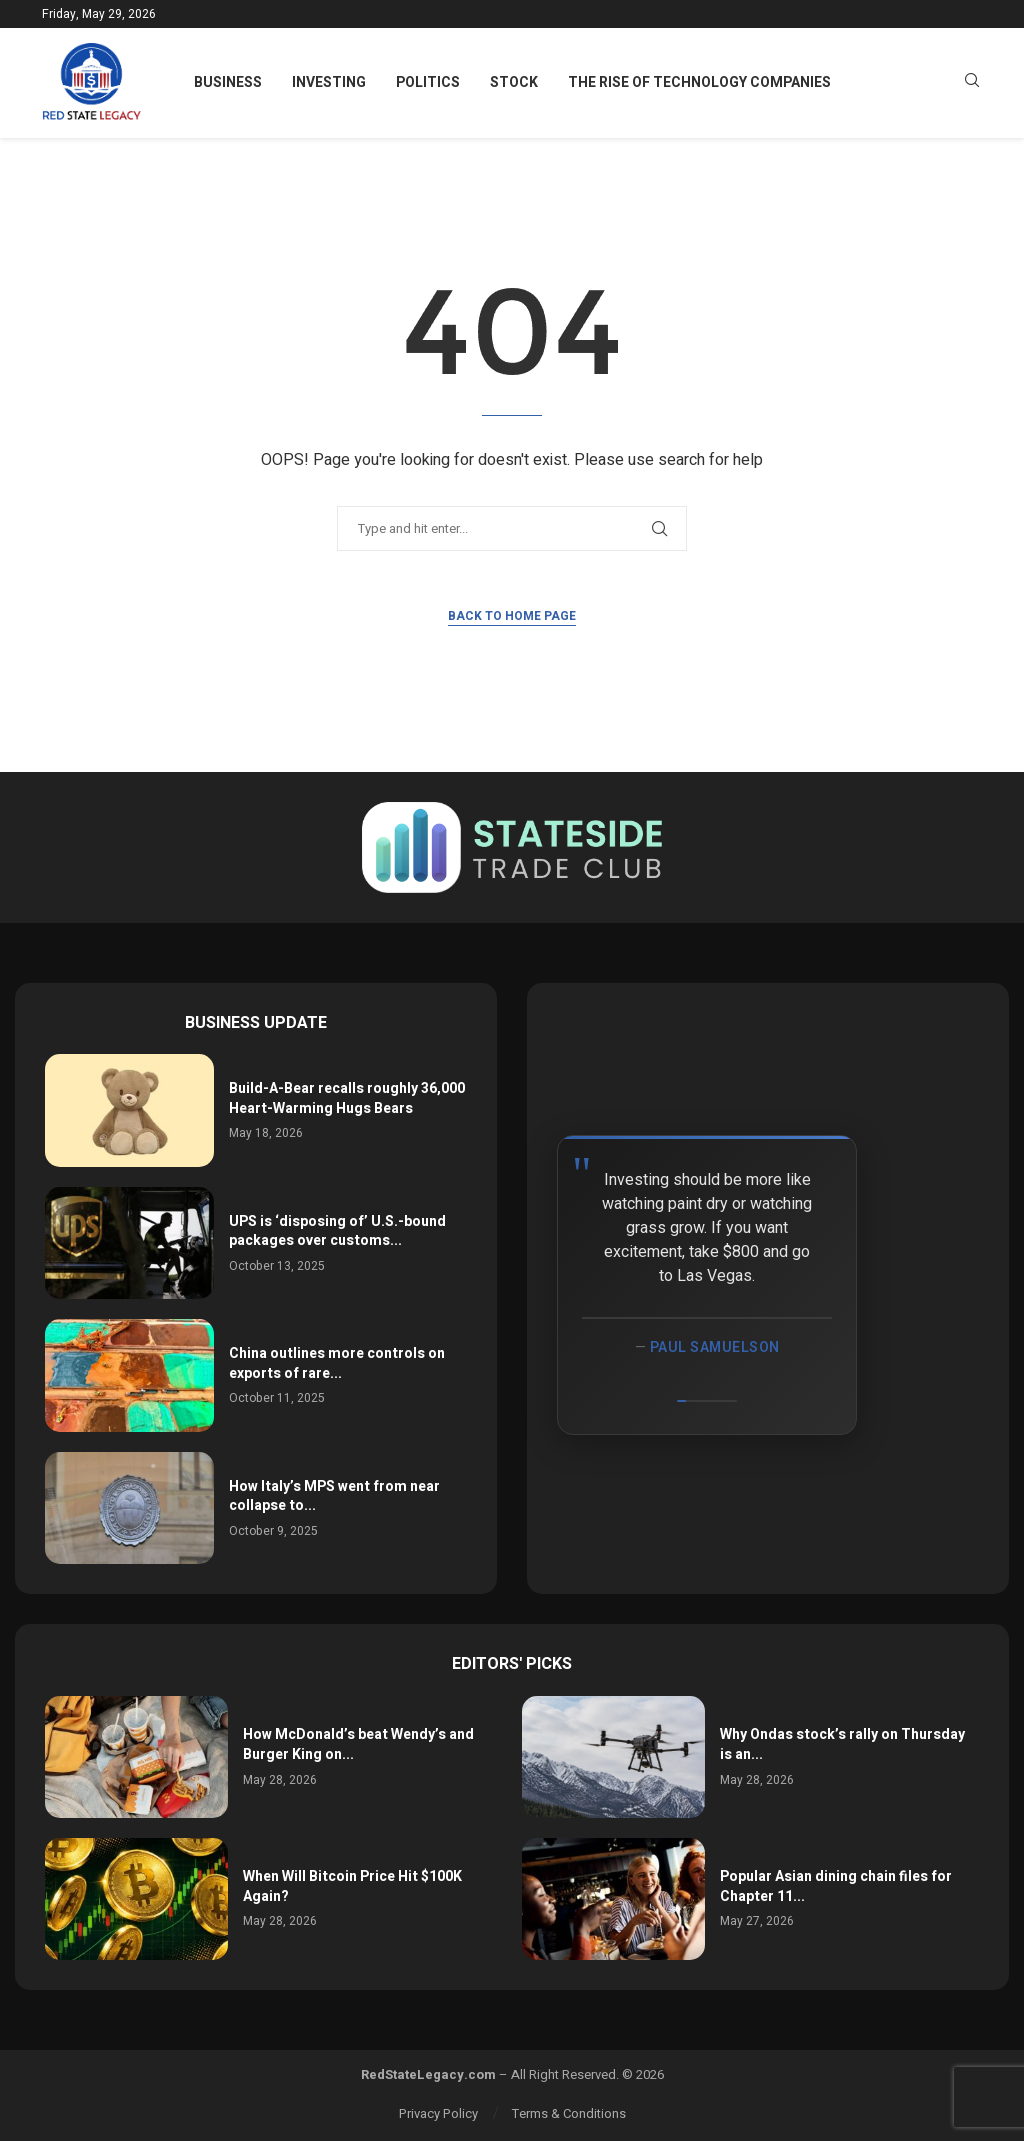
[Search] (972, 83)
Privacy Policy (438, 2113)
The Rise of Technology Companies (699, 82)
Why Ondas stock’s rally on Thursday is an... (842, 1744)
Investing (329, 82)
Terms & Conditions (569, 2113)
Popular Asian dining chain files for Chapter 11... (836, 1886)
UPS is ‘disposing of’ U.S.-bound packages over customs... (337, 1231)
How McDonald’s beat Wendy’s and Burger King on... (358, 1744)
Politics (428, 82)
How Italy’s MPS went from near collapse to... (334, 1496)
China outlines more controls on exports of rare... (337, 1363)
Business (228, 82)
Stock (514, 82)
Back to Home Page (512, 616)
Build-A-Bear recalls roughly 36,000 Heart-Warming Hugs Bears (347, 1098)
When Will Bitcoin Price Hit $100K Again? (352, 1886)
